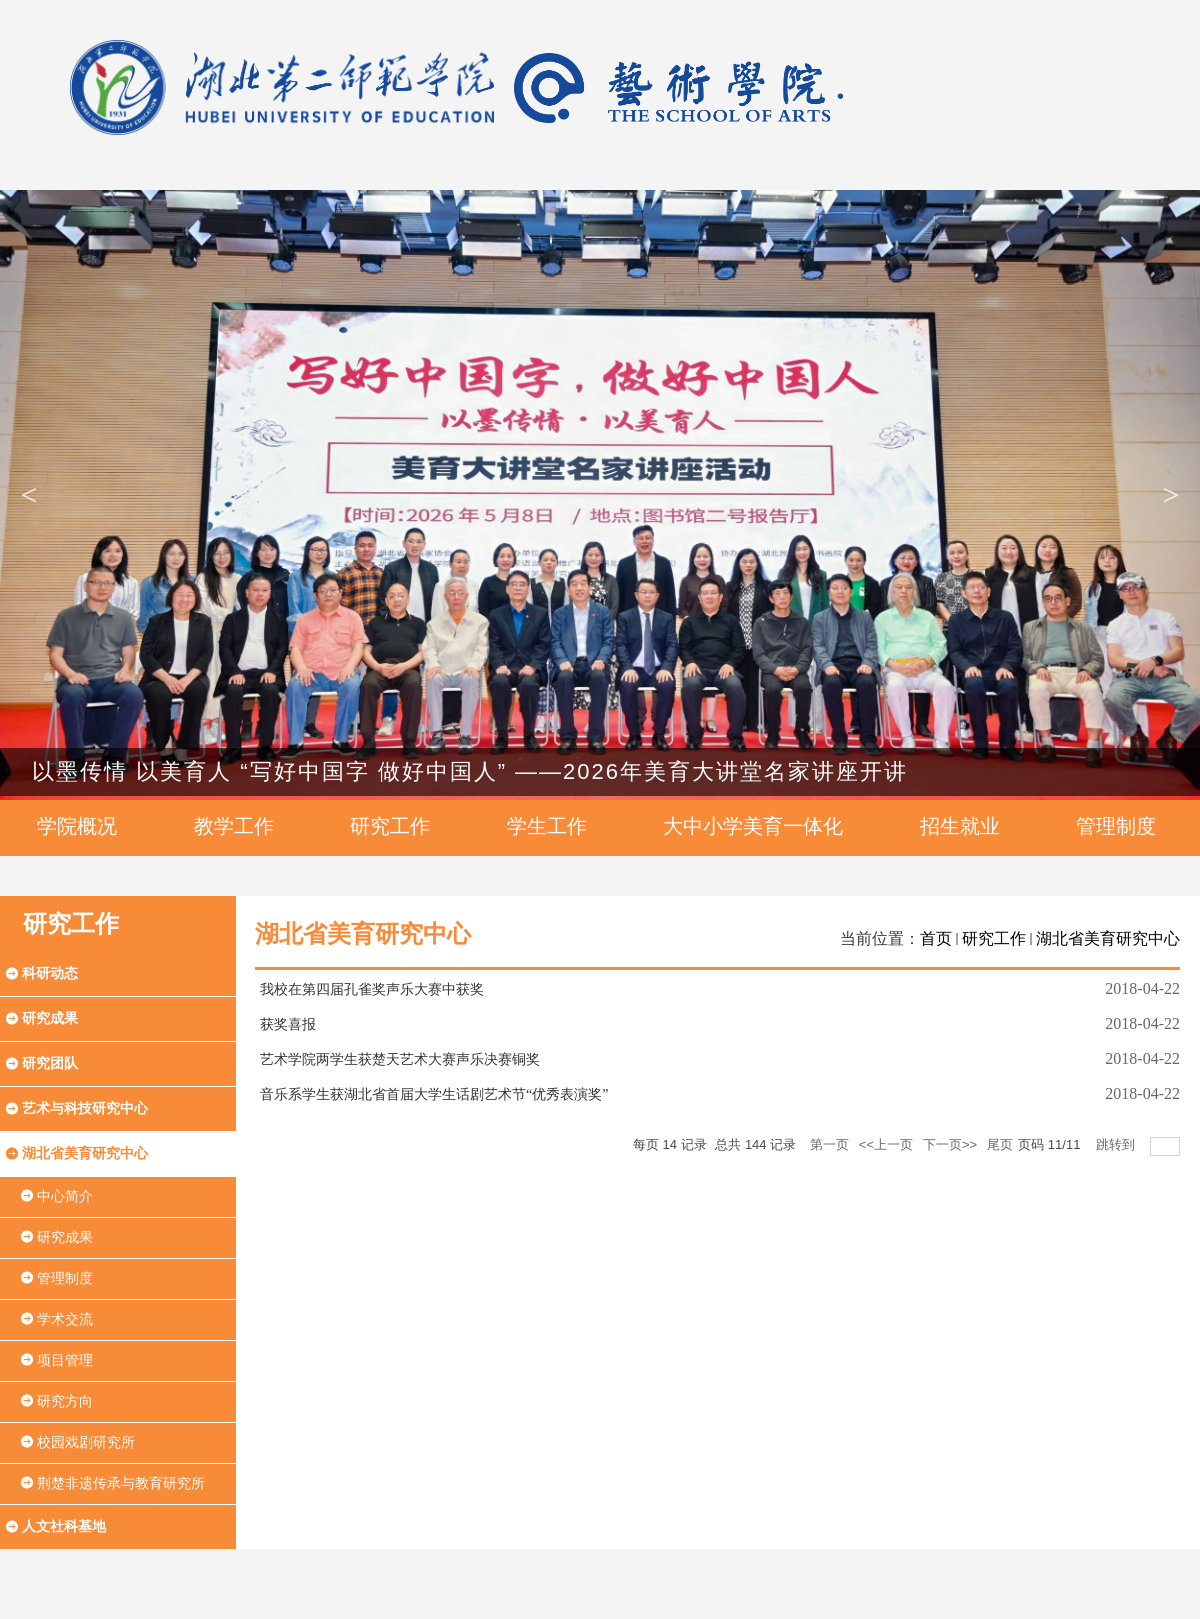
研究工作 (994, 938)
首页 (936, 938)
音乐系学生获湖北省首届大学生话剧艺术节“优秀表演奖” (434, 1094)
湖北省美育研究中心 (1108, 938)
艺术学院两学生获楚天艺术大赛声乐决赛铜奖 (400, 1059)
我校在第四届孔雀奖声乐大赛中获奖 (372, 989)
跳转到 (1117, 1144)
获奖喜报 (288, 1024)
